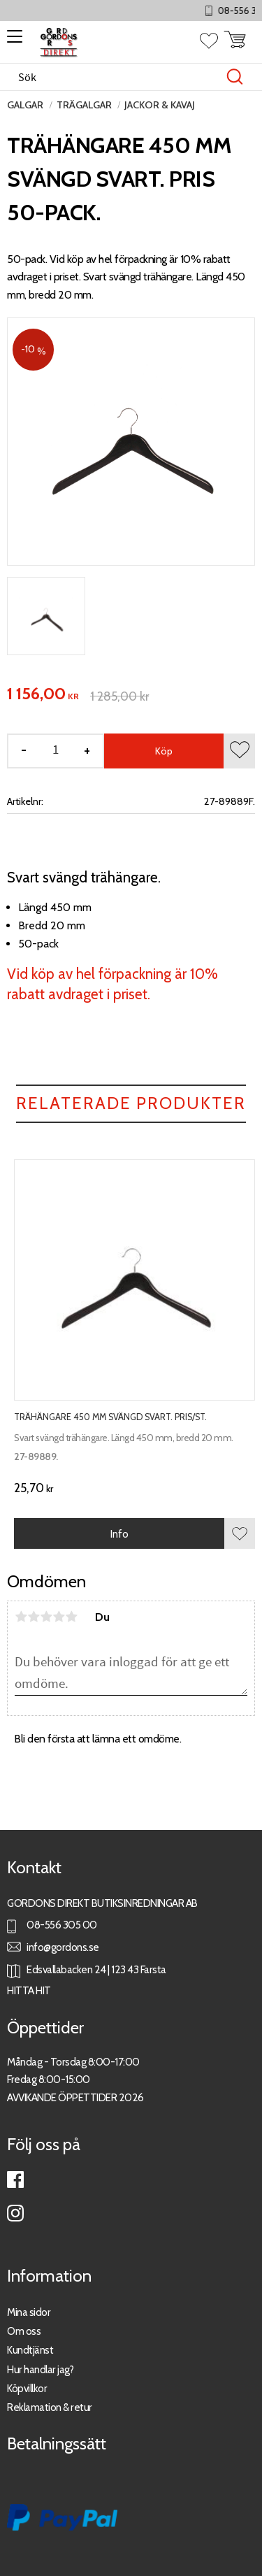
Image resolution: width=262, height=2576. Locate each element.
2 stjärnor (33, 1616)
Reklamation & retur (49, 2407)
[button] (12, 41)
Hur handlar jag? (40, 2369)
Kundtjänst (30, 2349)
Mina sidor (28, 2312)
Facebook (15, 2179)
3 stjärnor (46, 1616)
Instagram (15, 2213)
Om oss (24, 2331)
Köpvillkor (27, 2388)
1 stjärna (21, 1616)
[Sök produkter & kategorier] (116, 77)
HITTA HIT (29, 1990)
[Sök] (234, 77)
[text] (43, 694)
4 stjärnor (58, 1616)
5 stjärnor (71, 1616)
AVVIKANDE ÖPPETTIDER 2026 (75, 2097)
